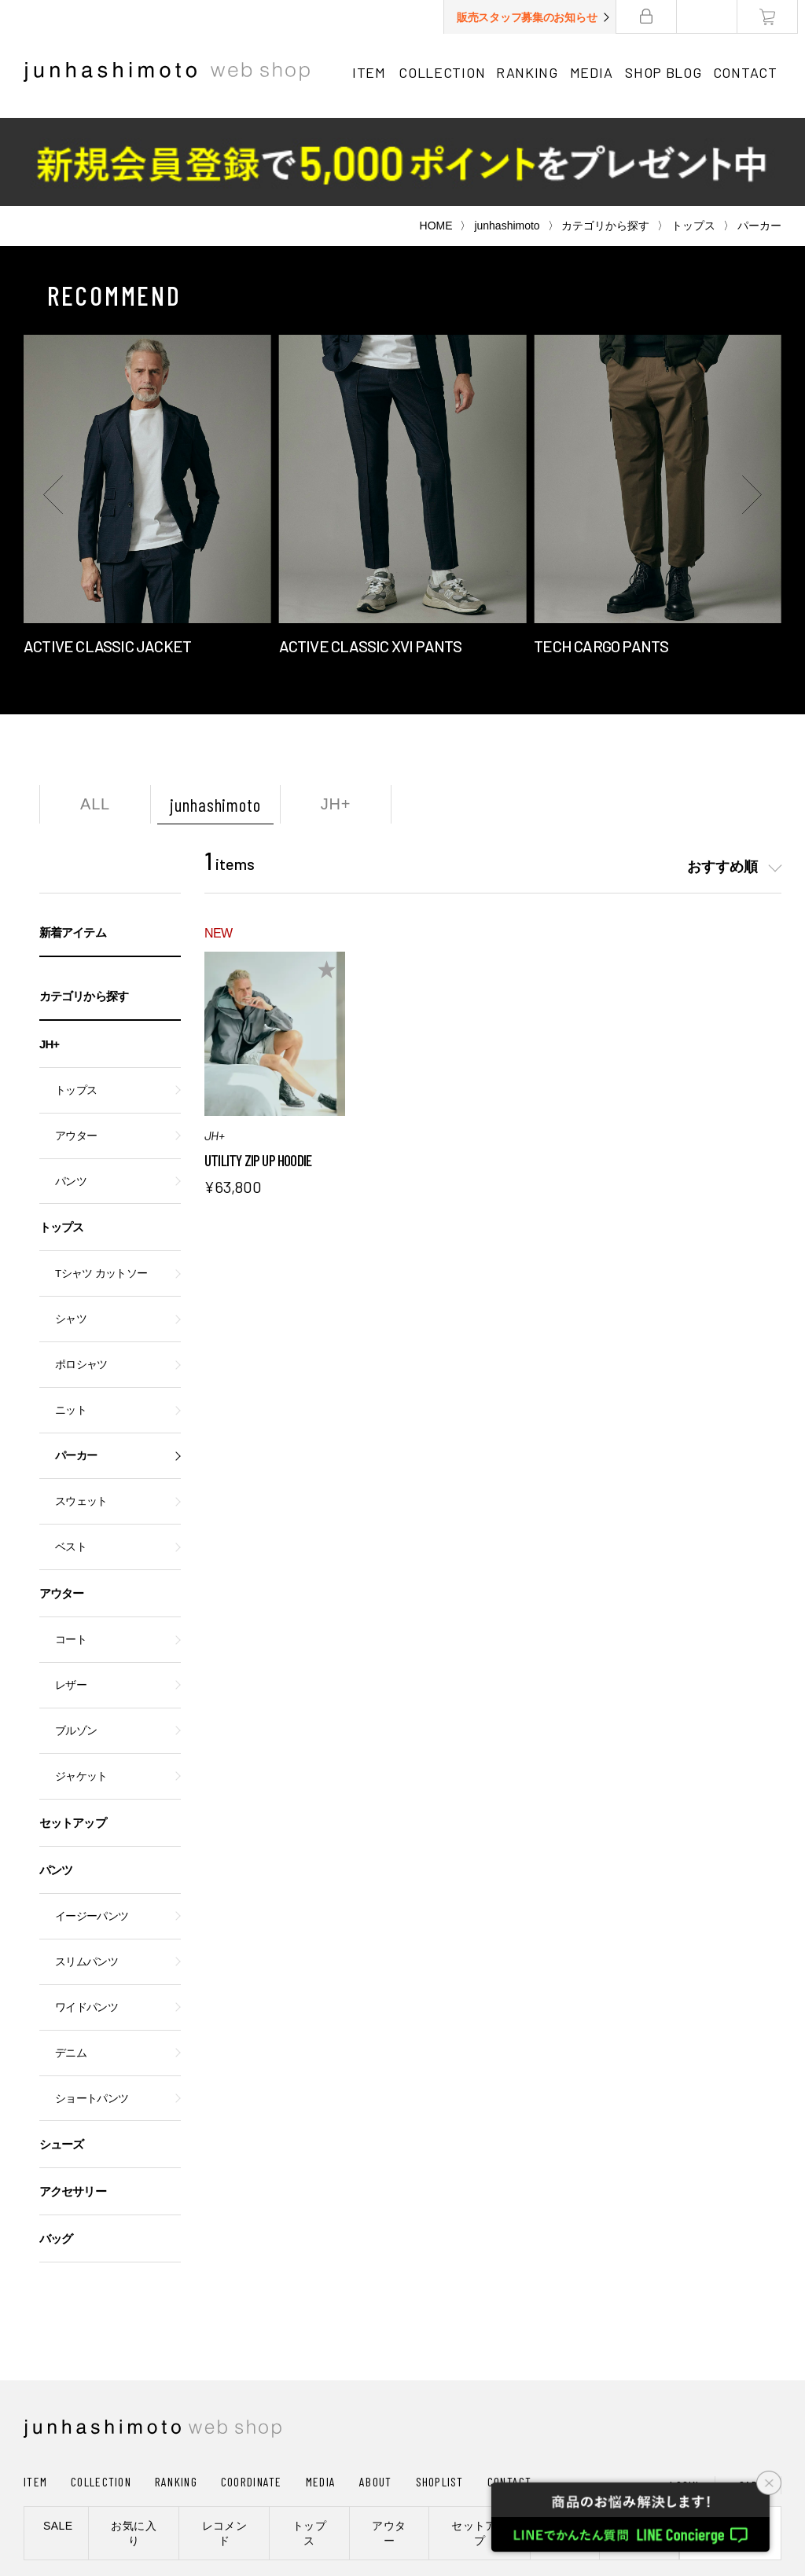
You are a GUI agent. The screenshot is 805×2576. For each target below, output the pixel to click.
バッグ (55, 2150)
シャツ (70, 1231)
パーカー (76, 1368)
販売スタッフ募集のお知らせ (534, 17)
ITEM (369, 72)
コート (70, 1552)
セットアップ (72, 1734)
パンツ (70, 1093)
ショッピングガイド (82, 2499)
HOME (436, 137)
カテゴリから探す (605, 137)
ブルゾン (76, 1643)
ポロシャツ (81, 1276)
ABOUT (375, 2393)
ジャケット (81, 1688)
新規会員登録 (730, 2445)
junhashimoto (506, 137)
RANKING (529, 72)
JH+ (336, 716)
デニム (70, 1965)
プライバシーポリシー (275, 2499)
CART (752, 2397)
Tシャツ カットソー (101, 1185)
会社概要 (175, 2499)
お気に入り (133, 2445)
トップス (693, 137)
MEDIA (594, 72)
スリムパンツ (86, 1874)
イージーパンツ (91, 1828)
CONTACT (751, 72)
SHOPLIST (440, 2393)
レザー (70, 1597)
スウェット (81, 1413)
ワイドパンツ (86, 1919)
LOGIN (684, 2397)
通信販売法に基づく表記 (412, 2499)
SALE (57, 2437)
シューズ (61, 2056)
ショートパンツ (91, 2010)
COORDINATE (251, 2393)
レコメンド (225, 2445)
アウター (76, 1048)
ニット (70, 1322)
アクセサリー (72, 2103)
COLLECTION (442, 72)
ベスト (70, 1459)
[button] (55, 406)
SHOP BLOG (667, 72)
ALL (95, 716)
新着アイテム (72, 844)
